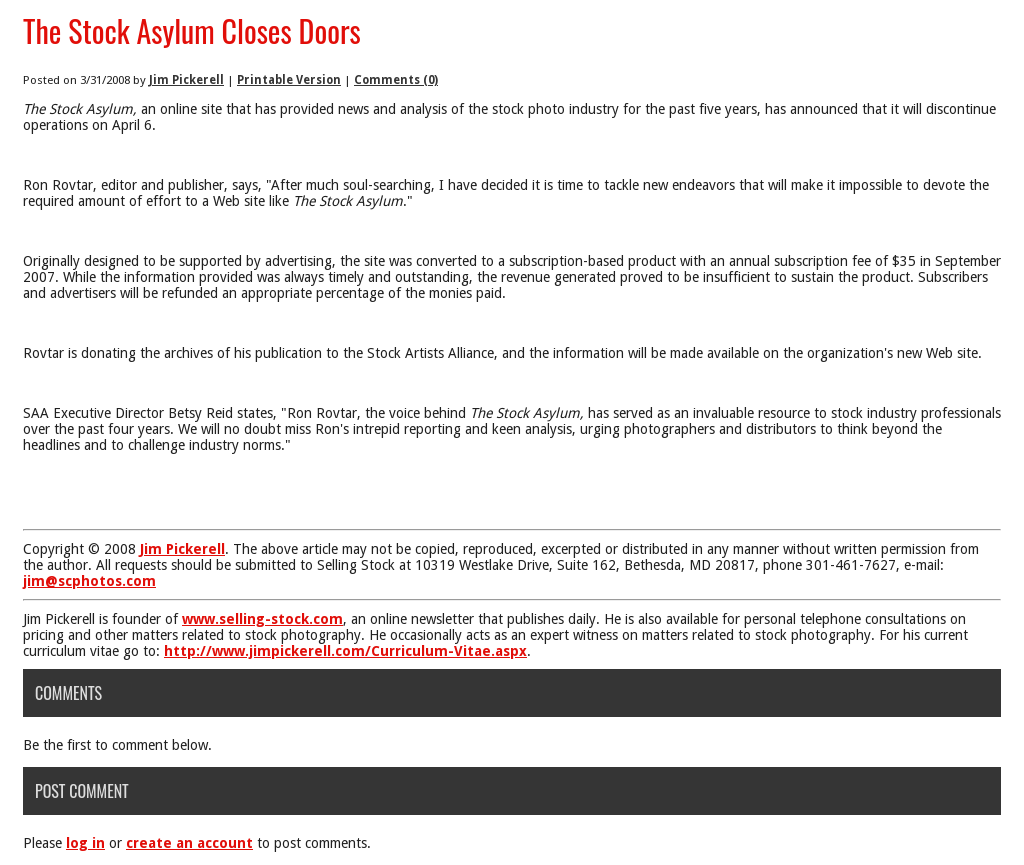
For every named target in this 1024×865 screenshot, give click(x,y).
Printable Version (289, 80)
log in (85, 843)
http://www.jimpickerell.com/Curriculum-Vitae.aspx (345, 651)
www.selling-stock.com (262, 619)
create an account (189, 843)
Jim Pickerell (186, 80)
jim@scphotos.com (89, 581)
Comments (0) (396, 80)
